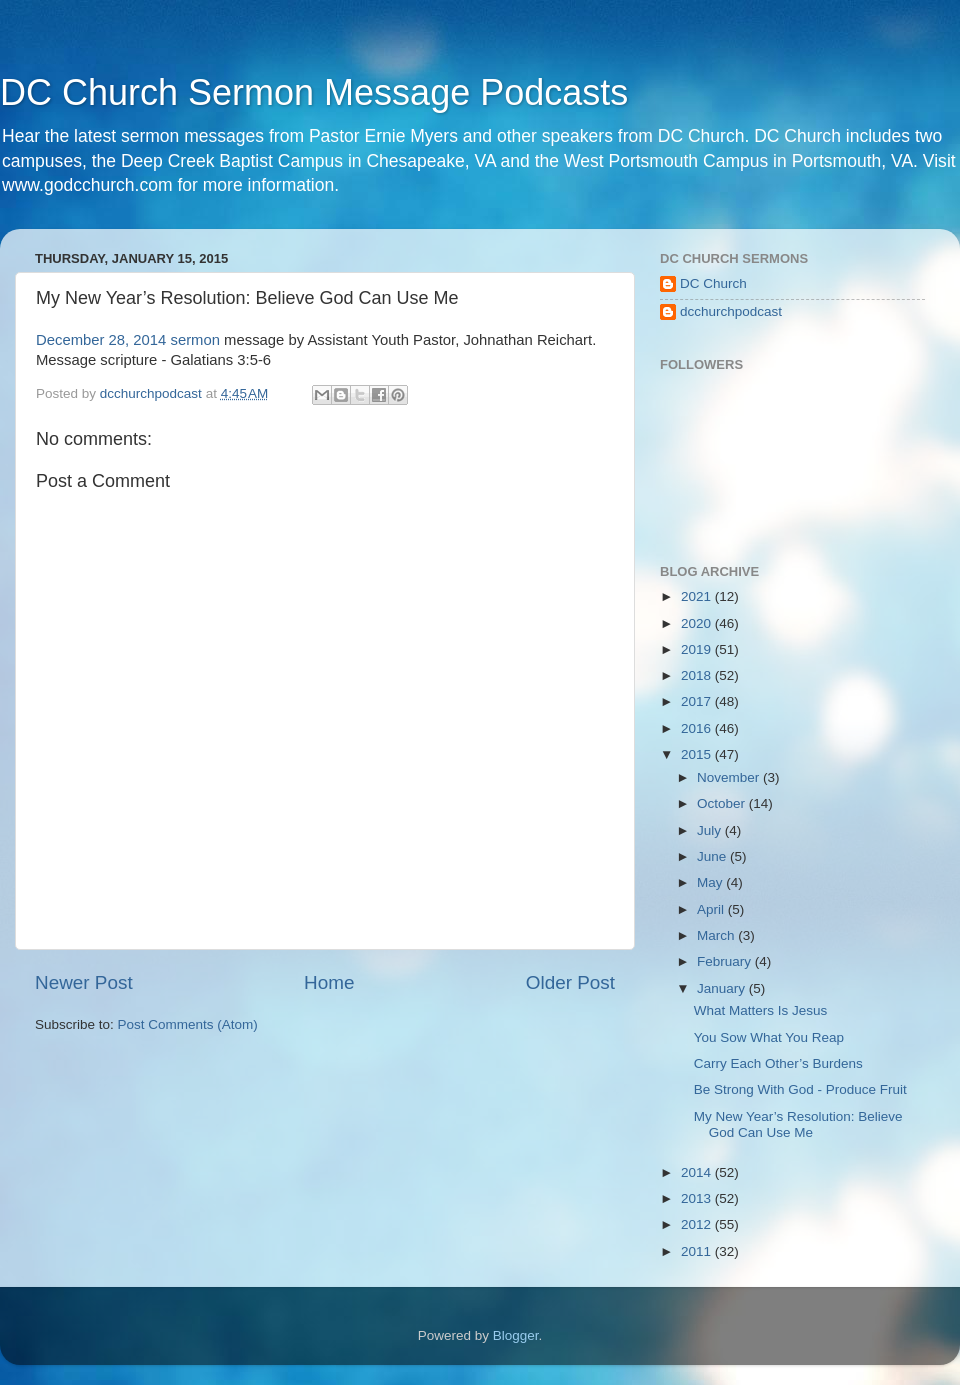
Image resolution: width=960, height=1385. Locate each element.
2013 (698, 1198)
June (713, 856)
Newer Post (84, 982)
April (712, 909)
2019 (698, 649)
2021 (698, 596)
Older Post (570, 982)
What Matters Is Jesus (761, 1010)
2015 (698, 754)
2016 (698, 728)
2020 (698, 623)
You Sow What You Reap (769, 1037)
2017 (698, 701)
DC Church (713, 283)
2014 (698, 1172)
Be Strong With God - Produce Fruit (800, 1089)
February (726, 961)
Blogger (516, 1335)
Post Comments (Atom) (188, 1024)
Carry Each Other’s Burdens (778, 1063)
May (711, 882)
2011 (698, 1251)
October (723, 803)
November (730, 777)
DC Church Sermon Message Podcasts (314, 92)
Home (329, 982)
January (723, 988)
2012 (698, 1224)
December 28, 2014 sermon (128, 340)
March (717, 935)
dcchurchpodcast (731, 311)
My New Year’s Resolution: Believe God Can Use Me (798, 1124)
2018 (698, 675)
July (711, 830)
